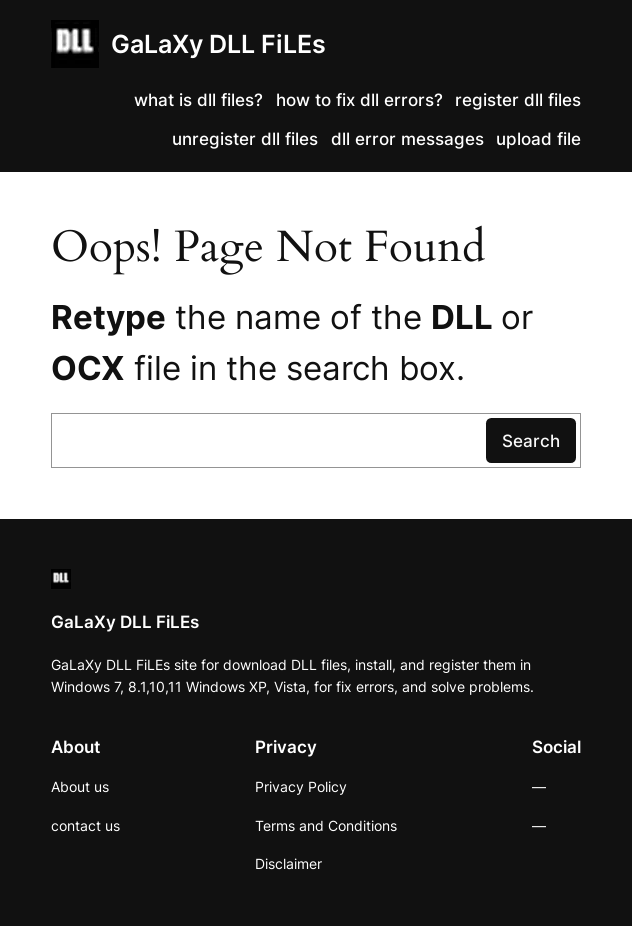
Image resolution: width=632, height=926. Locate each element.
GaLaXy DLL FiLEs (218, 44)
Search (531, 441)
